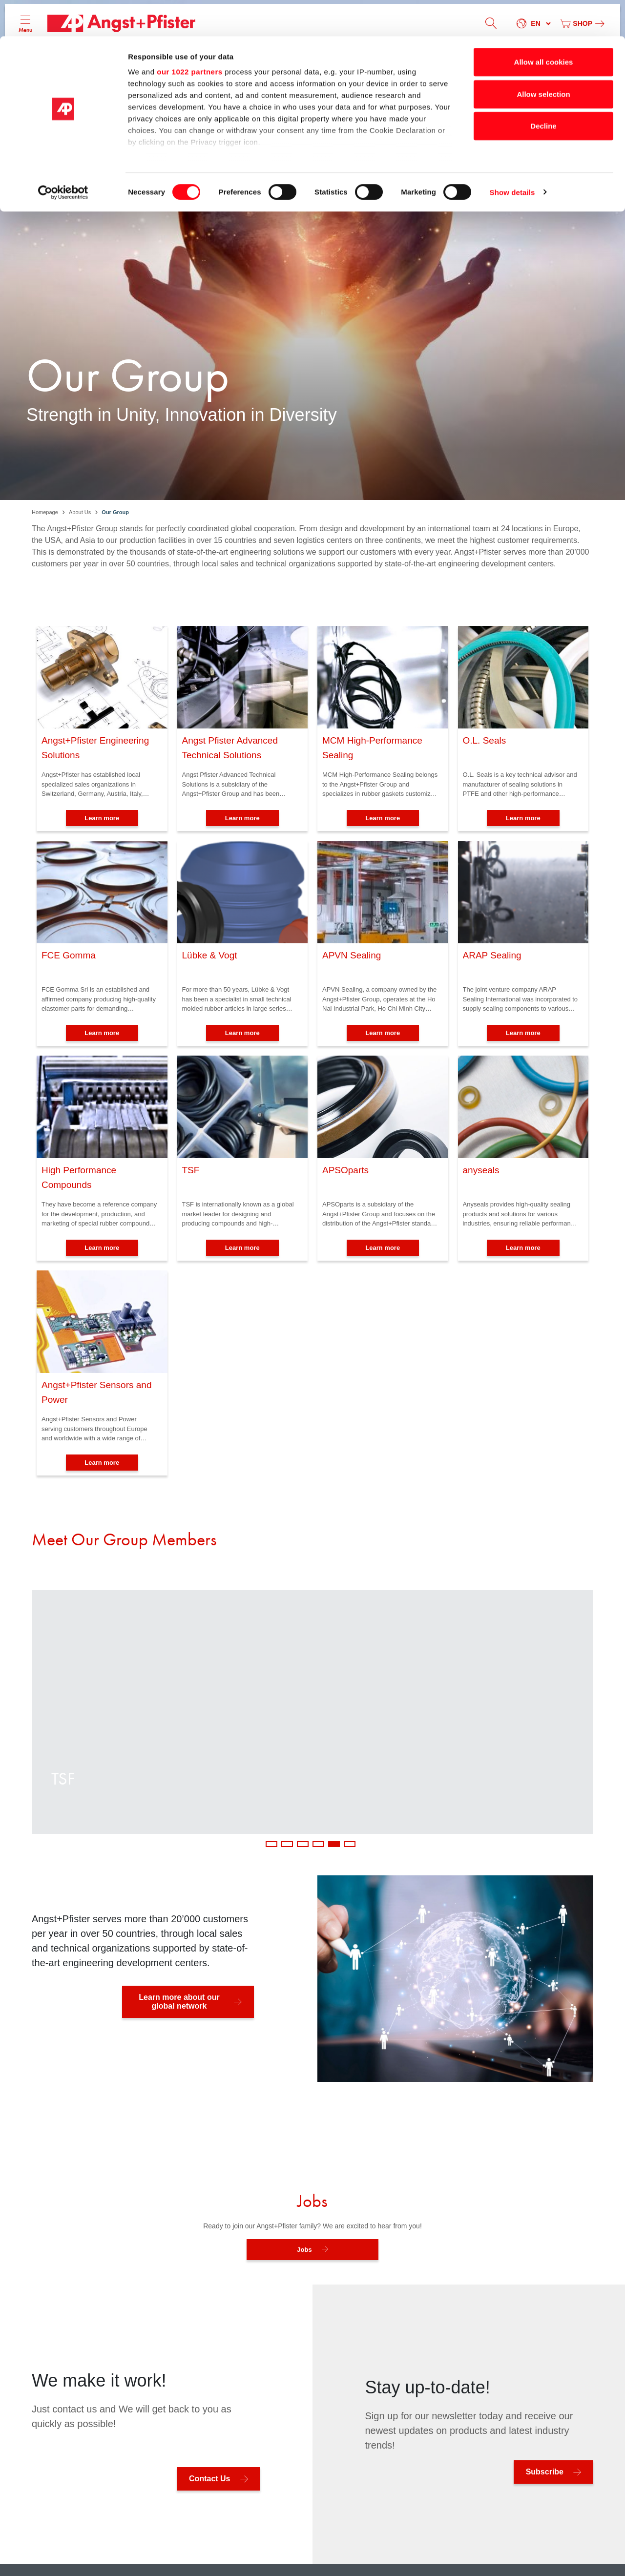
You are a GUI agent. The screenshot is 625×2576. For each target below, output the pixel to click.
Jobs (304, 2249)
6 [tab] (349, 1844)
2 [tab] (287, 1844)
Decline (543, 89)
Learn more (101, 818)
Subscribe (544, 2472)
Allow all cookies (543, 25)
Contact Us (209, 2478)
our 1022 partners (189, 35)
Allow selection (543, 58)
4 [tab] (318, 1844)
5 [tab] (334, 1844)
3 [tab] (303, 1844)
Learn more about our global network (179, 2001)
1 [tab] (271, 1844)
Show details (512, 156)
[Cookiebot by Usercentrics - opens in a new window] (63, 156)
